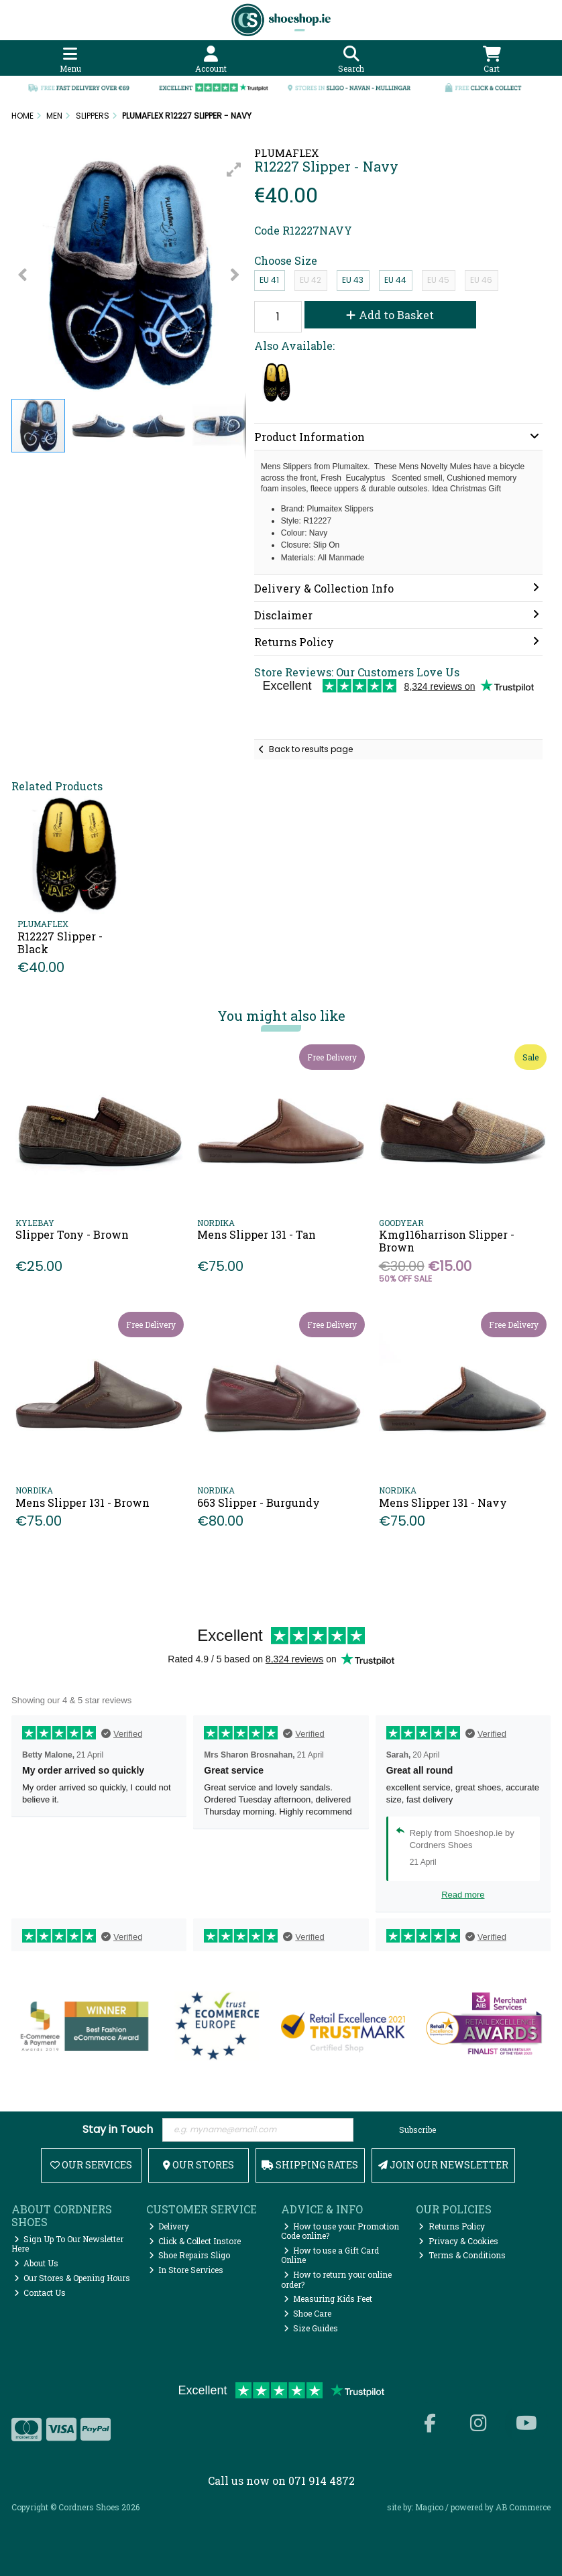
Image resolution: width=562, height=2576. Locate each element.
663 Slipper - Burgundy (258, 1502)
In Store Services (186, 2269)
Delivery (169, 2226)
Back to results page (311, 749)
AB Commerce (523, 2507)
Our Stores (198, 2164)
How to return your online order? (336, 2279)
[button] (234, 169)
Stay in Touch (117, 2130)
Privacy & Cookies (458, 2240)
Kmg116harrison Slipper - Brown (446, 1240)
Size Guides (311, 2328)
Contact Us (40, 2292)
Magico (429, 2507)
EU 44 (395, 280)
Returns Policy (451, 2226)
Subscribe (417, 2129)
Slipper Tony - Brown (72, 1234)
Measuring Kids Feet (328, 2298)
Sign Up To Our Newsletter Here (67, 2243)
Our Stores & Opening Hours (72, 2277)
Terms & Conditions (462, 2255)
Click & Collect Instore (195, 2240)
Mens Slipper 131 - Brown (82, 1502)
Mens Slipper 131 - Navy (443, 1502)
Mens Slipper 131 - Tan (256, 1234)
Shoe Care (308, 2313)
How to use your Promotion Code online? (340, 2231)
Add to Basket (390, 315)
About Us (36, 2263)
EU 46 (481, 280)
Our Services (91, 2164)
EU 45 (438, 280)
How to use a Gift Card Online (330, 2255)
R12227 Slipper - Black (60, 942)
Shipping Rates (310, 2164)
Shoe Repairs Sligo (190, 2255)
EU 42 (310, 280)
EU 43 (352, 280)
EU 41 (269, 280)
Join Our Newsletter (443, 2164)
